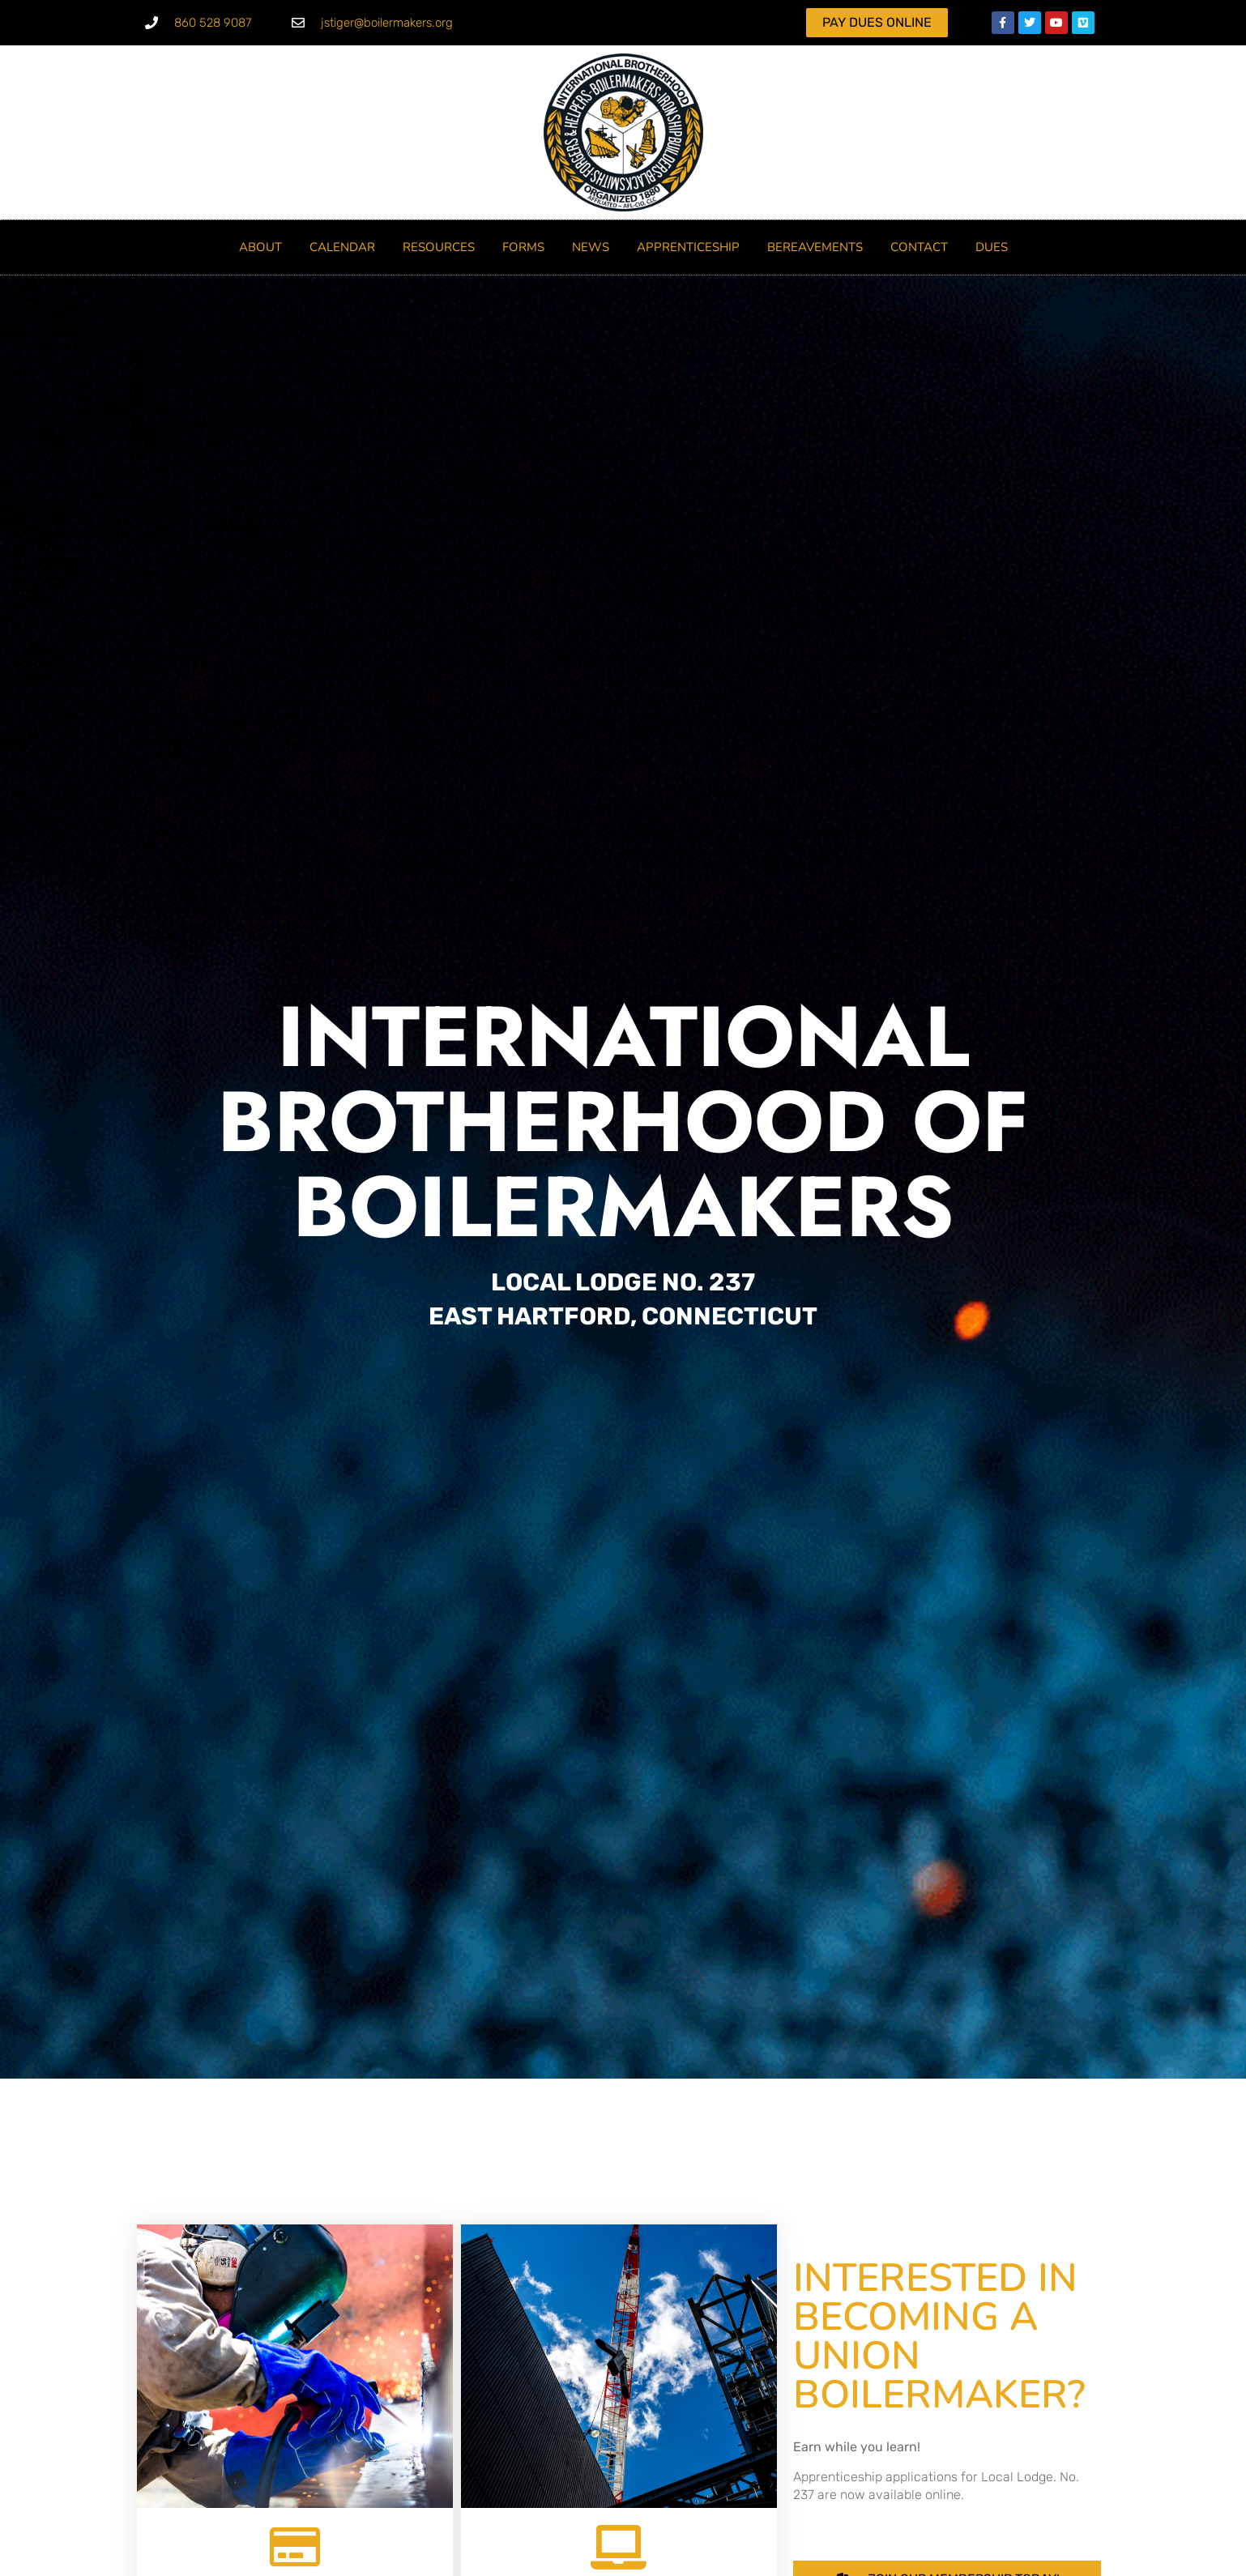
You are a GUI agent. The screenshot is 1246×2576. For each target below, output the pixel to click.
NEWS (590, 247)
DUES (991, 247)
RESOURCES (439, 247)
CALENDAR (342, 247)
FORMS (523, 247)
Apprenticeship (688, 247)
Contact (919, 247)
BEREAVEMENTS (815, 247)
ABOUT (260, 247)
